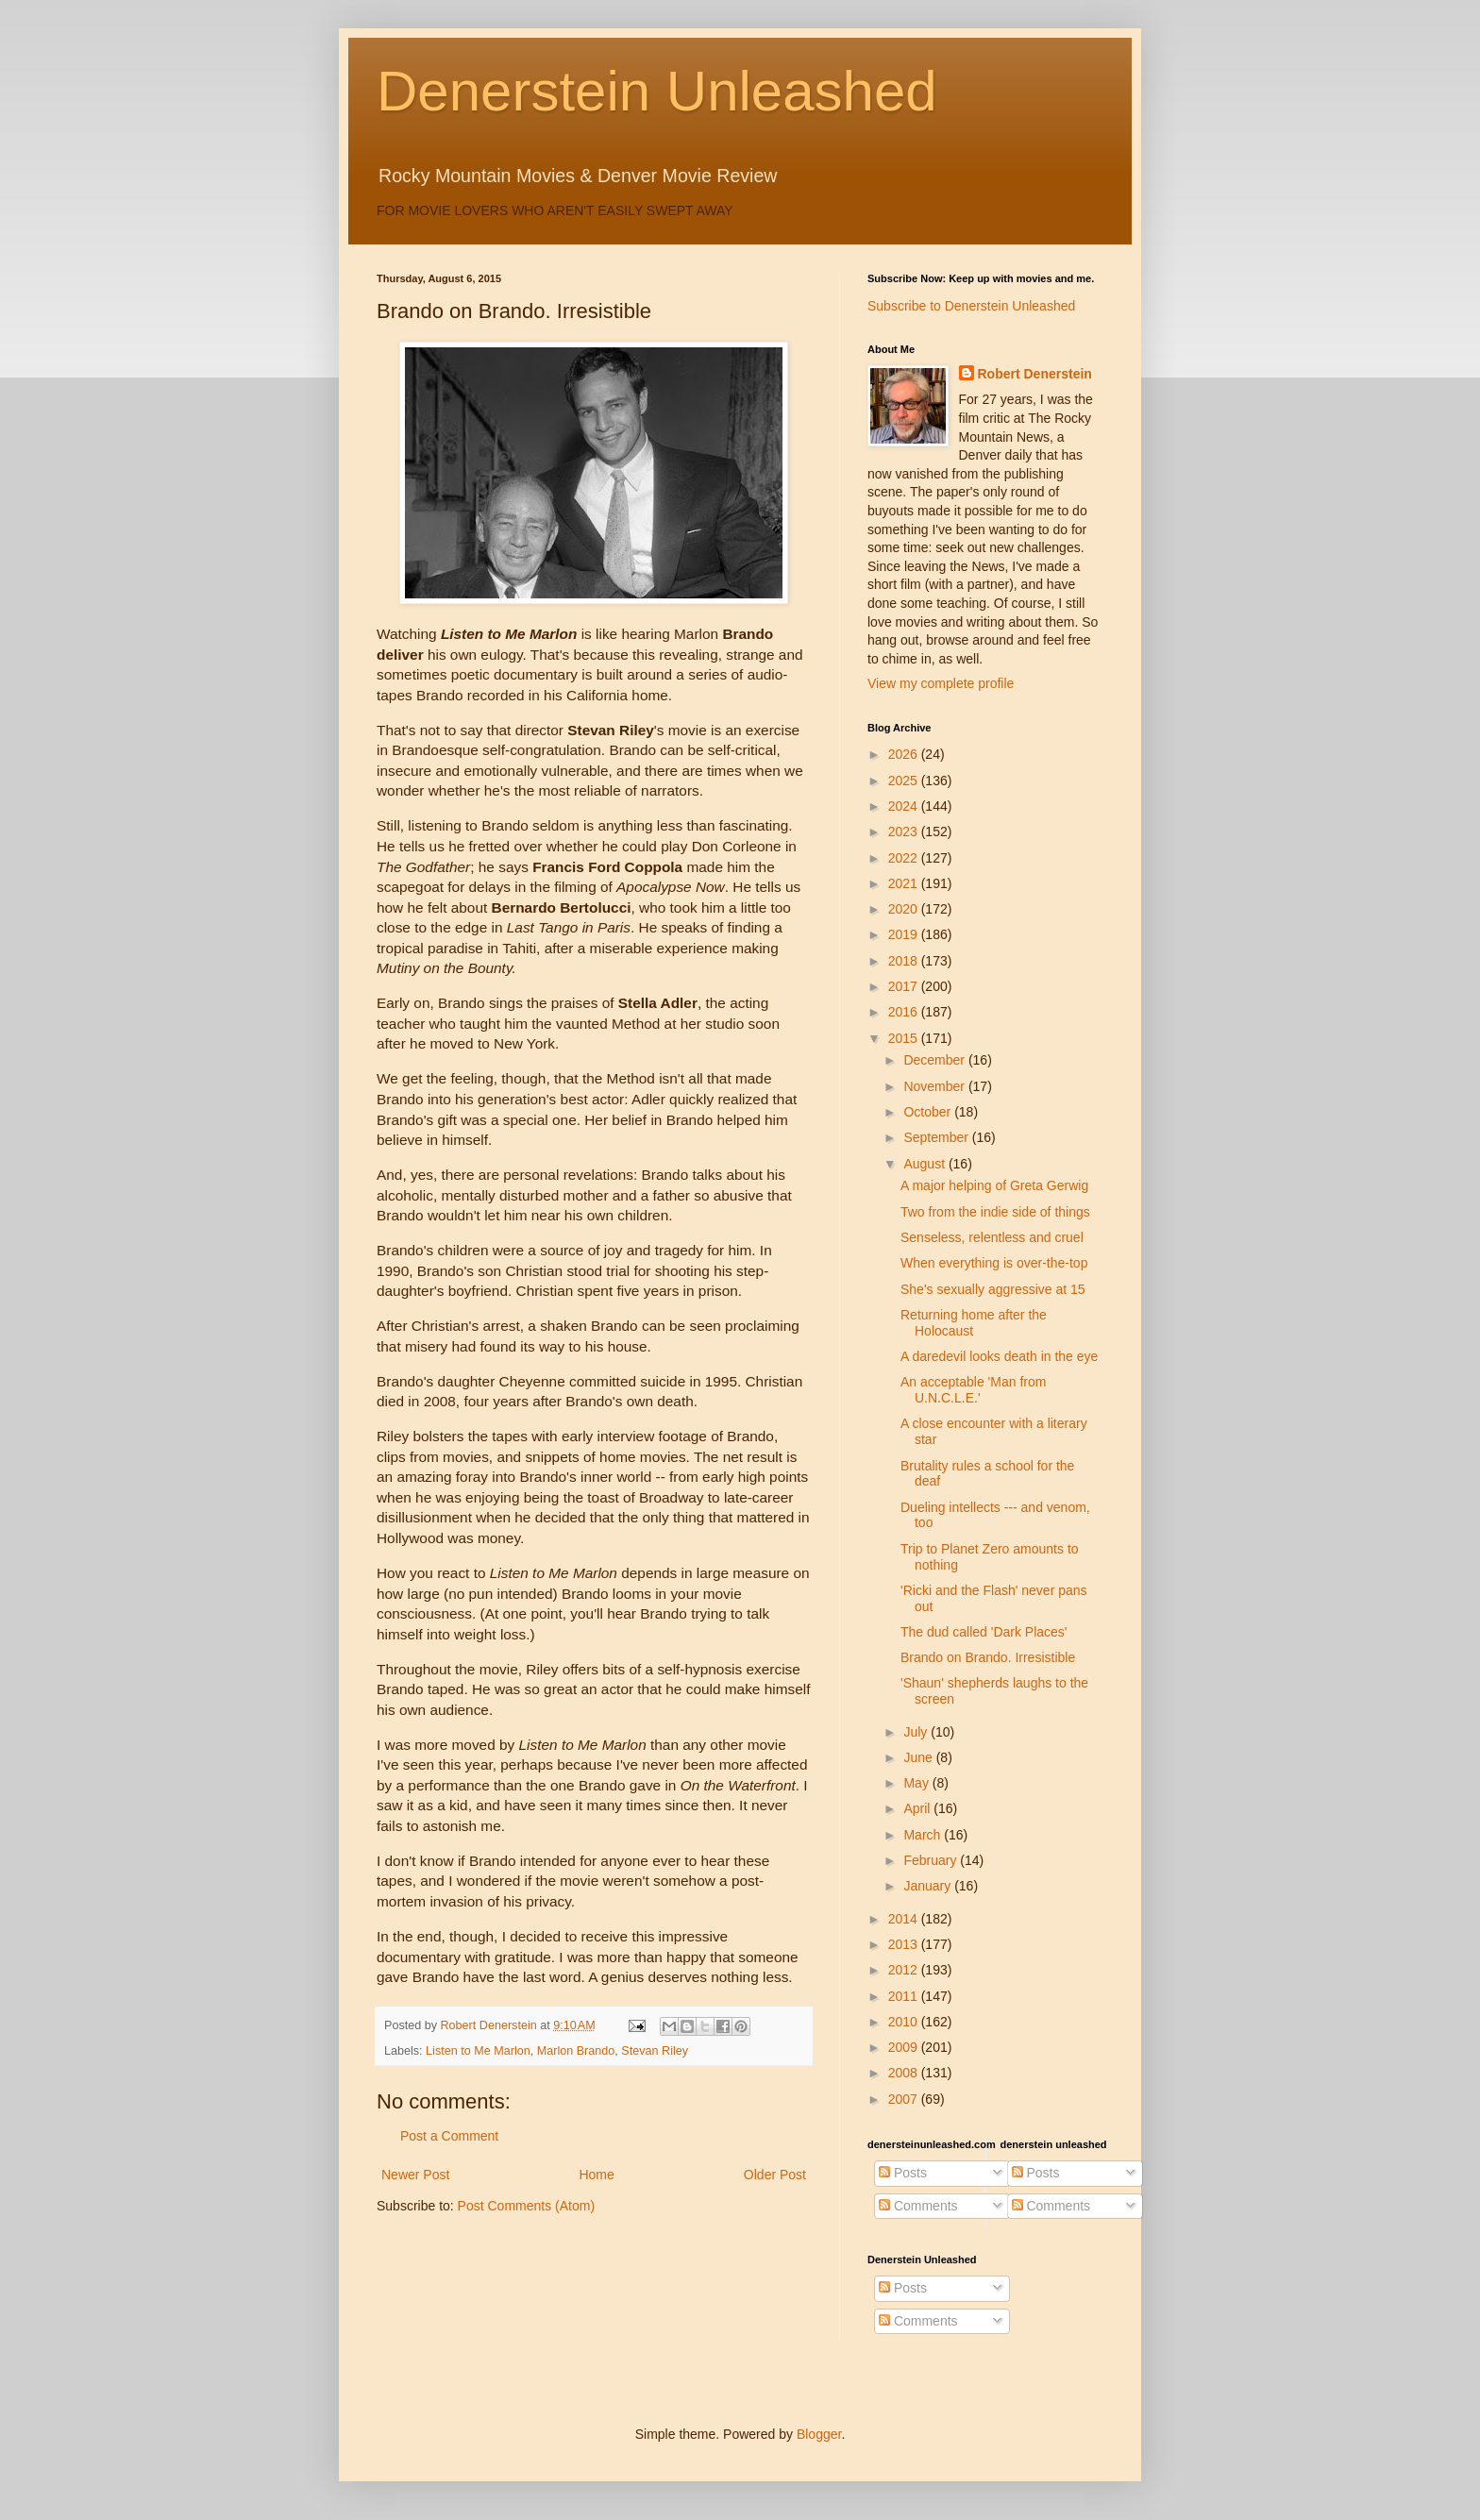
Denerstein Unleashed (657, 91)
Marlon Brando (576, 2051)
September (937, 1137)
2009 (904, 2047)
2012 (904, 1969)
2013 (904, 1944)
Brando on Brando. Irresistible (987, 1657)
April (918, 1808)
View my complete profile (940, 683)
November (935, 1086)
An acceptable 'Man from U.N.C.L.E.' (973, 1389)
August (925, 1163)
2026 (904, 754)
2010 (904, 2021)
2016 (904, 1011)
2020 (904, 908)
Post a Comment (449, 2135)
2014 (904, 1918)
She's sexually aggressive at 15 (992, 1289)
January (928, 1885)
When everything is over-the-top (993, 1262)
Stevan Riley (654, 2051)
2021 (904, 883)
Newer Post (415, 2174)
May (917, 1782)
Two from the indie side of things (995, 1211)
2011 (904, 1996)
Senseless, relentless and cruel (992, 1237)
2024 (904, 806)
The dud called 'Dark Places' (984, 1631)
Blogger (819, 2434)
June (919, 1757)
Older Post (775, 2174)
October (928, 1111)
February (931, 1860)
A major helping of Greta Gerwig (994, 1185)
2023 (904, 831)
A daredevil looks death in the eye (999, 1356)
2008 (904, 2072)
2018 (904, 960)
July (917, 1731)
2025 (904, 780)
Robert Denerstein (1035, 373)
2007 (904, 2099)
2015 (904, 1038)
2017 (904, 986)
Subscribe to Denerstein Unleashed (971, 305)
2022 (904, 857)
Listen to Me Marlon (478, 2051)
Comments (918, 2205)
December (935, 1059)
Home (596, 2174)
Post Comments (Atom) (526, 2205)
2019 (904, 934)
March (923, 1834)
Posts (903, 2172)
